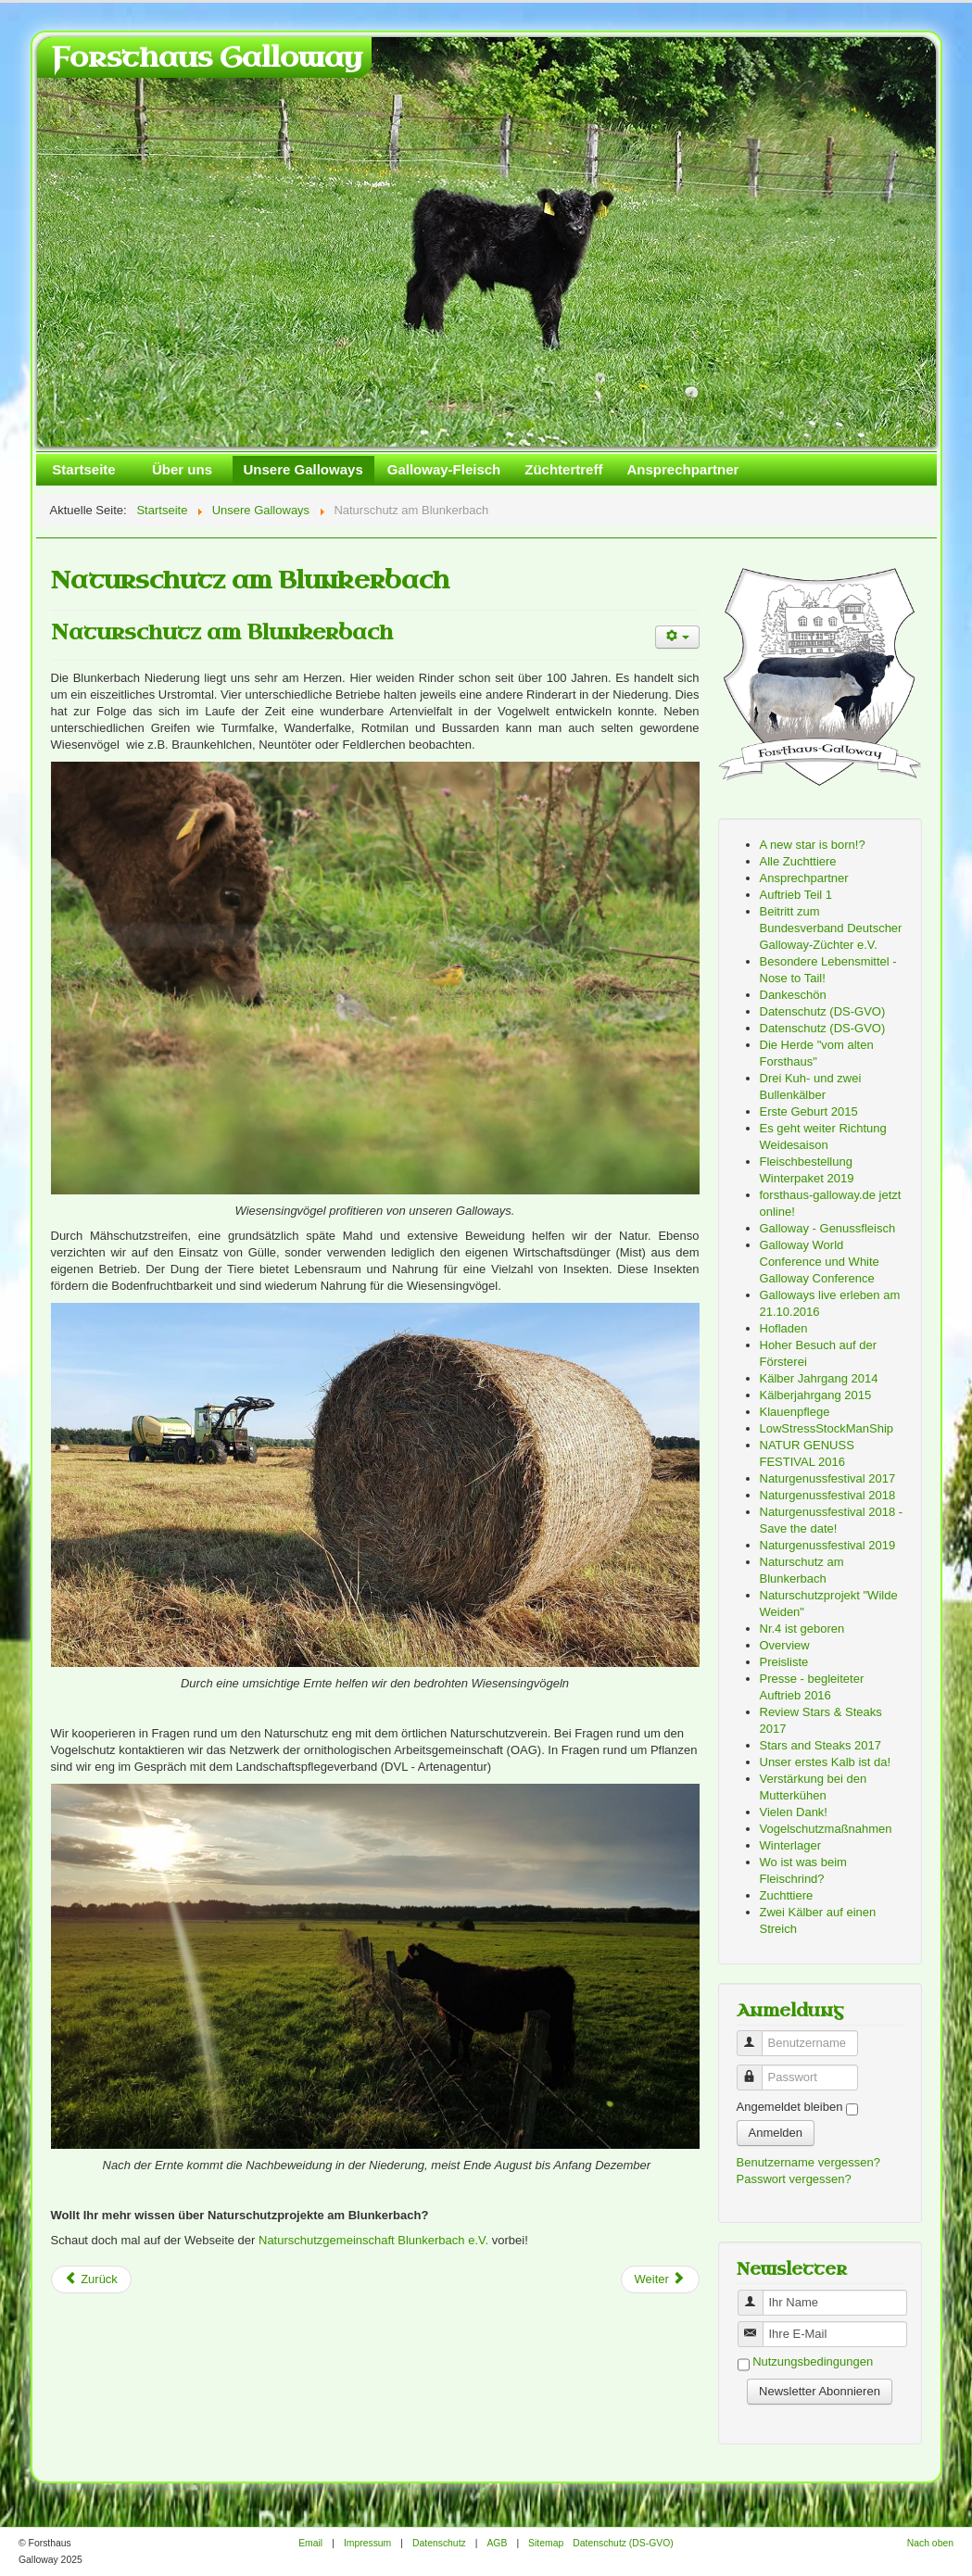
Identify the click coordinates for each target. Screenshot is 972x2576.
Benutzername (756, 2035)
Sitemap (545, 2543)
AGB (496, 2543)
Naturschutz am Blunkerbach (222, 632)
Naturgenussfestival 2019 (828, 1545)
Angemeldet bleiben (790, 2107)
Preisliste (784, 1662)
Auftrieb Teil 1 (796, 895)
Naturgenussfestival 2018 (828, 1495)
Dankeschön (793, 995)
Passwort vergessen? (794, 2179)
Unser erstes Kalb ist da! (825, 1762)
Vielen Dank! (793, 1812)
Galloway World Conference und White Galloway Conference (819, 1261)
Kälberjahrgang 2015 (816, 1395)
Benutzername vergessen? (808, 2162)
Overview (785, 1645)
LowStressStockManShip (827, 1428)
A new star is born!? (812, 845)
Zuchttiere (787, 1895)
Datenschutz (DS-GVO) (823, 1011)
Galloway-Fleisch (444, 469)
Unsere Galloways (303, 469)
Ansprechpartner (682, 469)
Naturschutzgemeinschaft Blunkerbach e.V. (373, 2240)
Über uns (182, 469)
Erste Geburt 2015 (809, 1111)
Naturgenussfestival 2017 (828, 1478)
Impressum (367, 2543)
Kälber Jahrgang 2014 (819, 1378)
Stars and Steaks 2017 (821, 1745)
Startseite (83, 469)
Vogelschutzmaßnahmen (826, 1829)
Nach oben (930, 2543)
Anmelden (776, 2133)
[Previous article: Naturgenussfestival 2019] (91, 2279)
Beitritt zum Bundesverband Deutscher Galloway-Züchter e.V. (831, 928)
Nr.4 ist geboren (802, 1628)
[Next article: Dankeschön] (660, 2279)
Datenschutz (439, 2543)
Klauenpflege (795, 1412)
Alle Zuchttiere (798, 861)
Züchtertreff (563, 469)
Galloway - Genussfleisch (828, 1228)
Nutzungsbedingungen (812, 2362)
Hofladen (784, 1328)
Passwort (756, 2069)
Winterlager (790, 1845)
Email (310, 2543)
